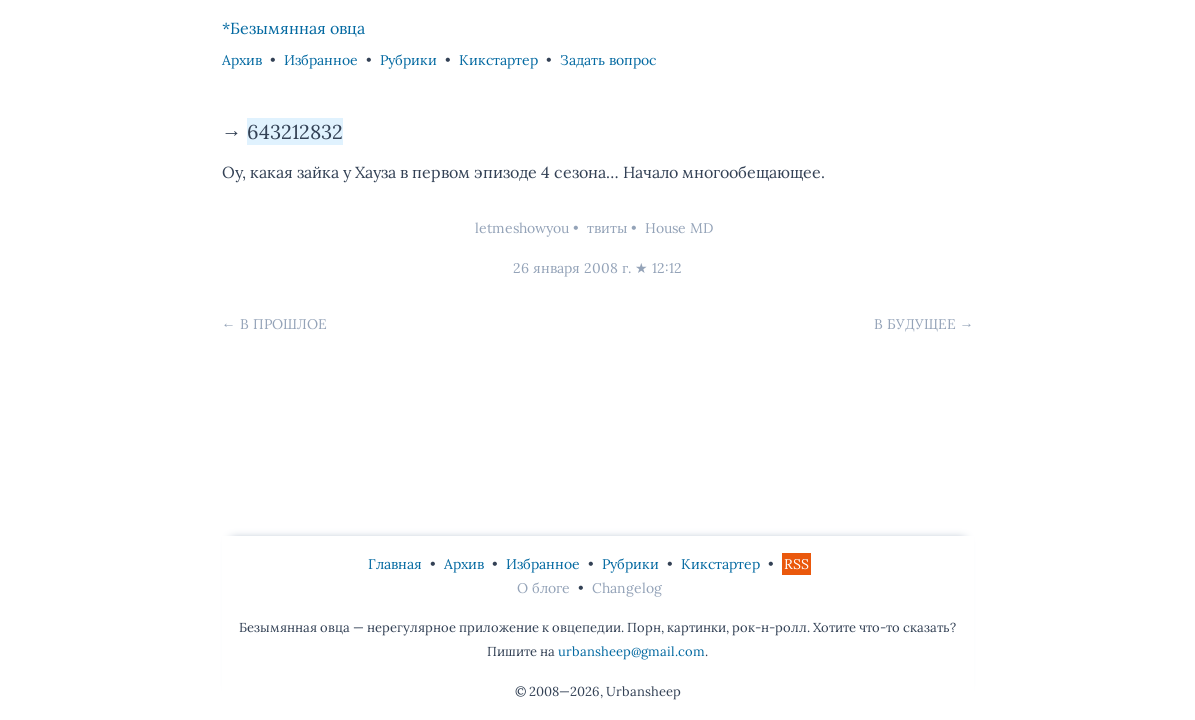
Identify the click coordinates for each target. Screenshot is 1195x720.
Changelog (627, 588)
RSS (796, 564)
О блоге (543, 588)
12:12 (667, 268)
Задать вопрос (608, 60)
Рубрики (408, 60)
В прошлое (283, 324)
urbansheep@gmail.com (631, 651)
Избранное (321, 60)
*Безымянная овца (293, 28)
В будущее (915, 324)
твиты (607, 228)
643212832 (295, 131)
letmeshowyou (522, 228)
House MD (679, 228)
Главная (395, 564)
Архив (242, 60)
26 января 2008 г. (572, 268)
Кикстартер (498, 60)
